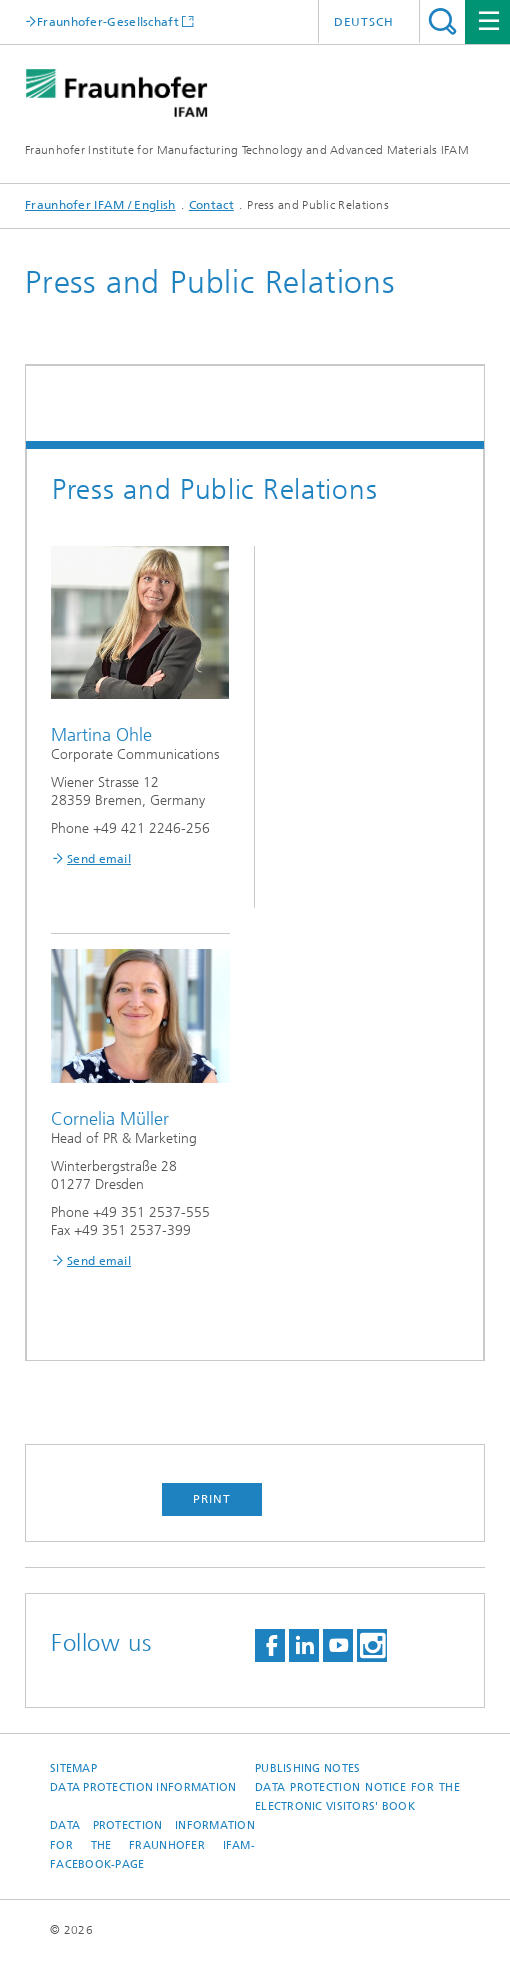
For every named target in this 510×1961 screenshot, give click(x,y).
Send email (99, 859)
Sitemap (73, 1768)
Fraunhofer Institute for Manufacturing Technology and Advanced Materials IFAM (247, 150)
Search (442, 21)
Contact (211, 205)
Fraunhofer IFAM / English (100, 205)
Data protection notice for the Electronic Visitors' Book (357, 1797)
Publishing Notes (307, 1768)
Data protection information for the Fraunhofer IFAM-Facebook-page (152, 1845)
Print (212, 1499)
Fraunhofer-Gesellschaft (108, 21)
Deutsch (364, 22)
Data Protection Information (143, 1787)
